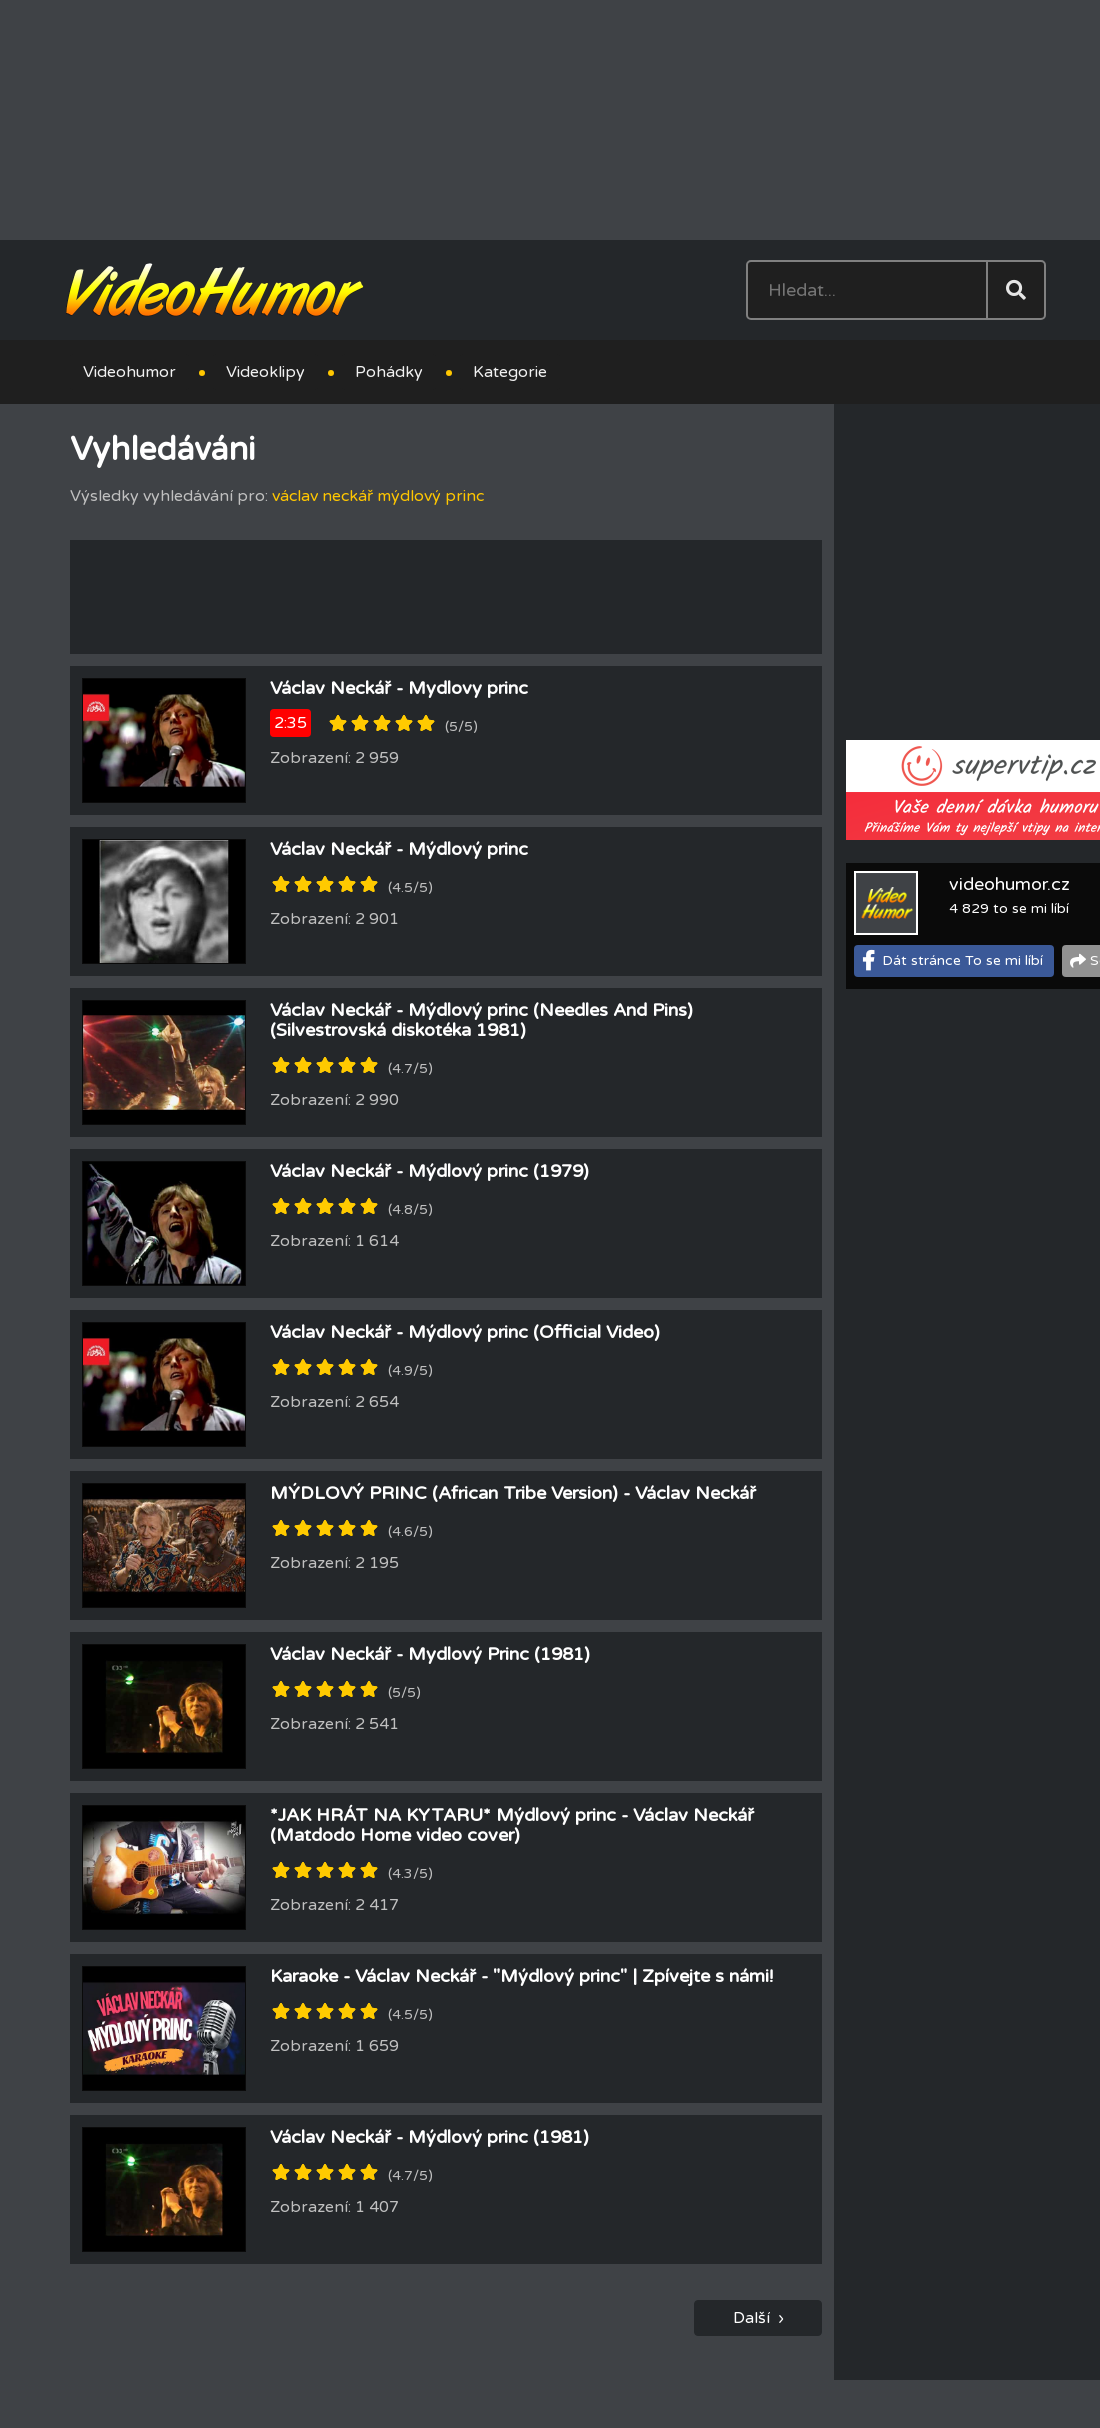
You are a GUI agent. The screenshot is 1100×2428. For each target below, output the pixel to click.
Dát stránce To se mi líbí (962, 960)
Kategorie (510, 372)
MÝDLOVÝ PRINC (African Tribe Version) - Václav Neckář (513, 1493)
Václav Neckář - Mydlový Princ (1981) (430, 1654)
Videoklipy (265, 372)
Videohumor (129, 372)
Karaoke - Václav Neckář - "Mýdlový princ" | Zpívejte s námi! (521, 1976)
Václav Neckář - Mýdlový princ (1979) (429, 1171)
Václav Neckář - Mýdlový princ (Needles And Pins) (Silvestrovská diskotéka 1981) (481, 1020)
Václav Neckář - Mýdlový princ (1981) (429, 2137)
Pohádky (389, 372)
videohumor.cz (1009, 884)
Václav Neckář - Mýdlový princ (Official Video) (465, 1332)
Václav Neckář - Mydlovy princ (399, 688)
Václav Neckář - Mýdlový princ (399, 849)
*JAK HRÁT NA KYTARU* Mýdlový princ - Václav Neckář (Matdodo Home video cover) (512, 1825)
